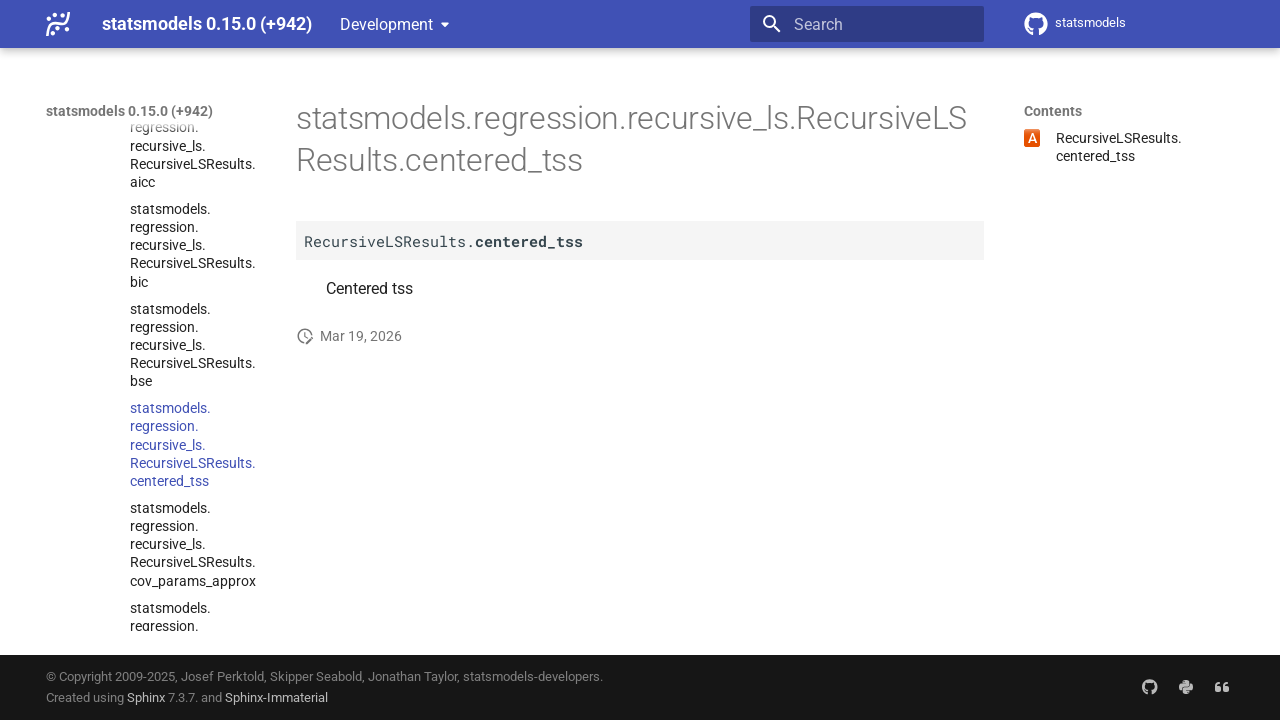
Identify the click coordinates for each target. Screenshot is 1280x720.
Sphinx (146, 697)
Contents (1053, 111)
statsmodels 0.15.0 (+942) (129, 111)
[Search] (867, 24)
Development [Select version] (386, 24)
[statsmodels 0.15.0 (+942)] (58, 24)
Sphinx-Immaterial (276, 697)
